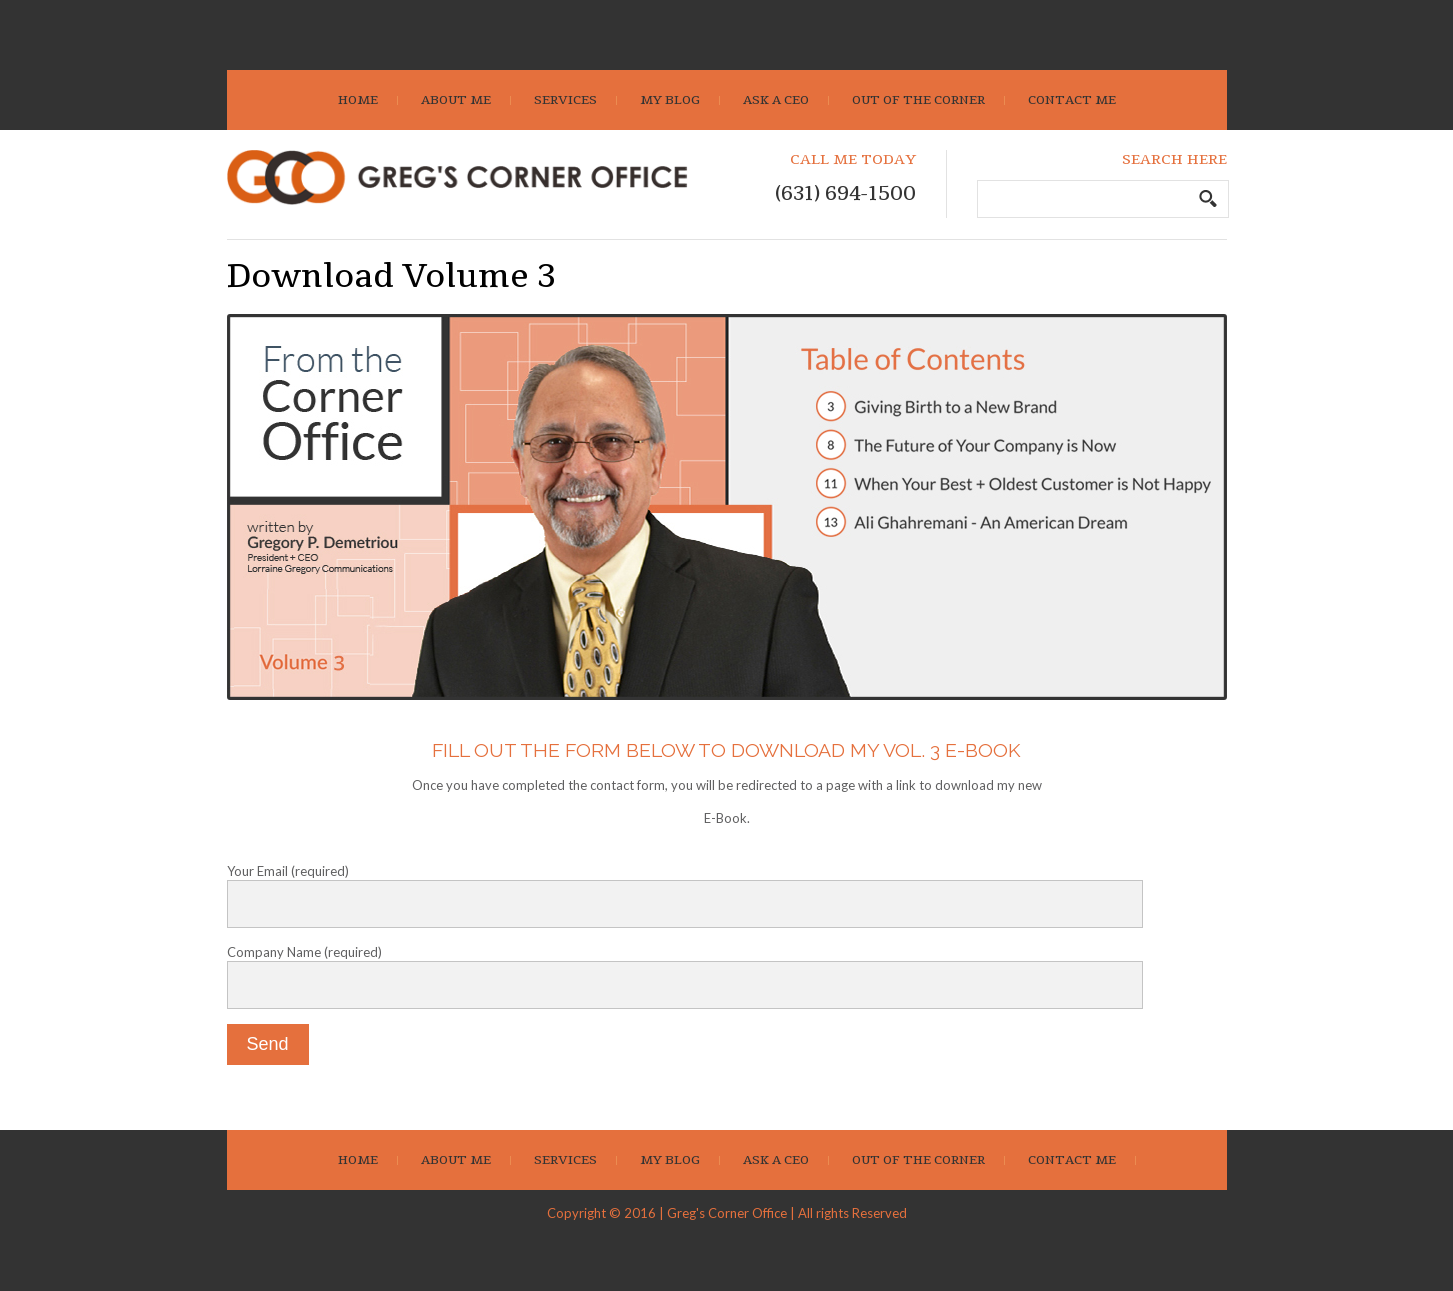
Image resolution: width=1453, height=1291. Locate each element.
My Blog (670, 100)
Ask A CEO (776, 100)
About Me (456, 100)
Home (358, 100)
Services (565, 100)
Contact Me (1072, 100)
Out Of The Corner (918, 100)
